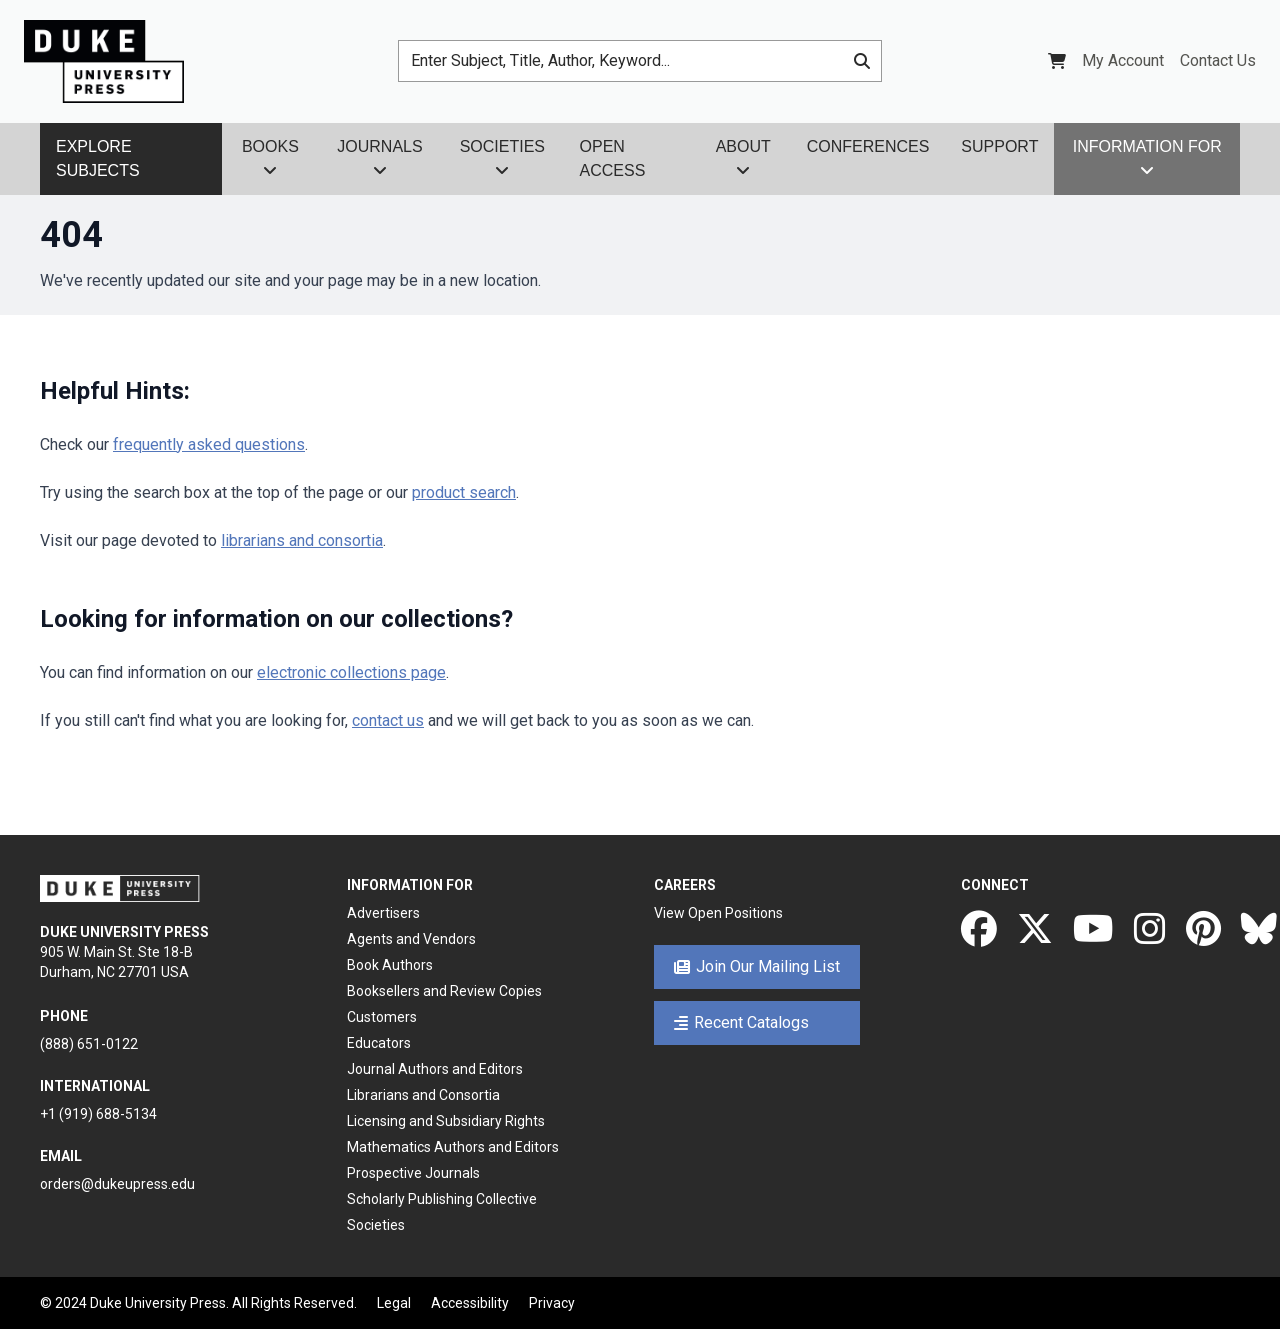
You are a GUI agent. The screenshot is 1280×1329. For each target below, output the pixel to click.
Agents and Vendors (411, 939)
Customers (382, 1017)
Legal (394, 1303)
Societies (502, 158)
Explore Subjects (98, 158)
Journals (379, 158)
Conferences (868, 146)
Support (999, 146)
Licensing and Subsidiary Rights (446, 1121)
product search (464, 492)
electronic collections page (351, 672)
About (743, 158)
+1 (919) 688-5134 (98, 1114)
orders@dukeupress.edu (117, 1184)
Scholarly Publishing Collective (442, 1199)
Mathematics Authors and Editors (453, 1147)
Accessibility (470, 1303)
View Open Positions (718, 913)
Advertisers (383, 913)
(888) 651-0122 (89, 1044)
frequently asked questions (209, 444)
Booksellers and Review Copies (444, 991)
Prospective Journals (413, 1173)
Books (270, 158)
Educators (379, 1043)
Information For (1147, 158)
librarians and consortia (302, 540)
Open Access (613, 158)
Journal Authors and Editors (435, 1069)
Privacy (552, 1303)
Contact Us (1218, 60)
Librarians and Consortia (423, 1095)
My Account (1123, 60)
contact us (388, 720)
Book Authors (390, 965)
